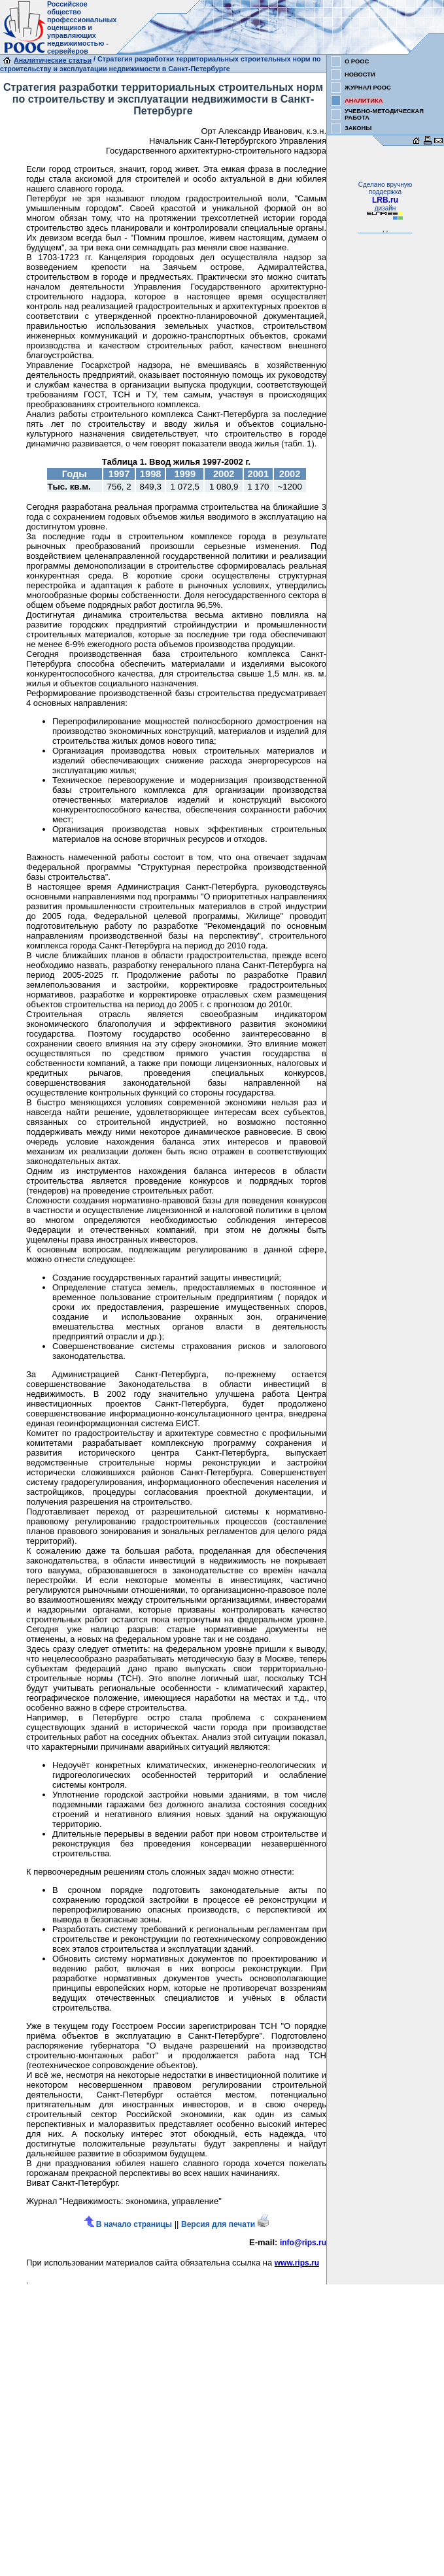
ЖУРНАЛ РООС (368, 87)
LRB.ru (385, 200)
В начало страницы (128, 2224)
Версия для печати (224, 2224)
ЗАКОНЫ (358, 128)
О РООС (357, 61)
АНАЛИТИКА (364, 100)
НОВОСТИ (360, 74)
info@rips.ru (303, 2242)
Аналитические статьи (53, 60)
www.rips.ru (297, 2262)
